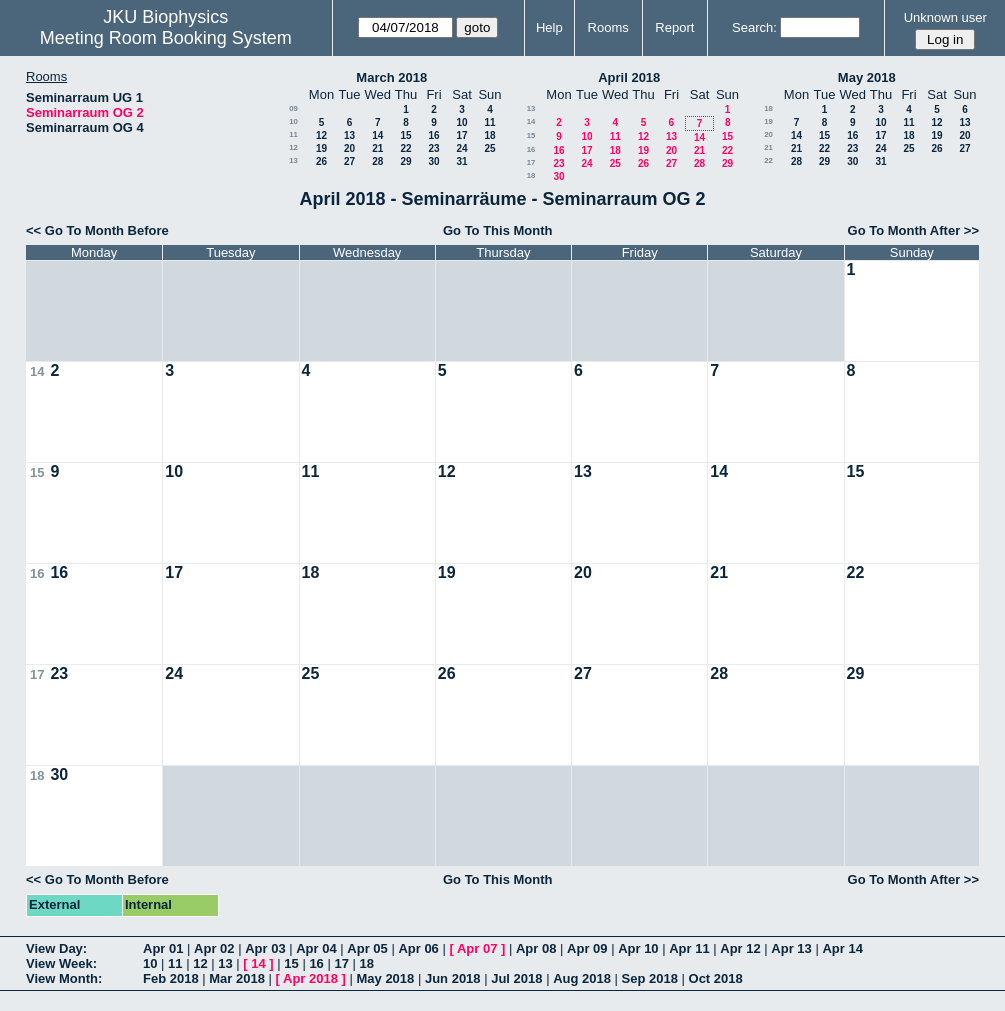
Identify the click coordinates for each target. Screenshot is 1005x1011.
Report (674, 27)
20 (349, 148)
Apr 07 (477, 948)
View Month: (64, 978)
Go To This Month (498, 230)
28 (377, 161)
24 (461, 148)
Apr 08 (536, 948)
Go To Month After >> (913, 230)
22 (405, 148)
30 (433, 161)
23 (433, 148)
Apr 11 (689, 948)
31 (461, 161)
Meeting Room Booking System (166, 38)
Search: (754, 27)
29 (405, 161)
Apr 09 (587, 948)
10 (293, 121)
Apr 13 (791, 948)
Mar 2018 (237, 978)
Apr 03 (265, 948)
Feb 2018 (171, 978)
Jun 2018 (453, 978)
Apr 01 (163, 948)
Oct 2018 (716, 978)
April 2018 (629, 77)
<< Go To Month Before (97, 230)
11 (489, 122)
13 (349, 135)
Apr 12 (740, 948)
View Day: (56, 948)
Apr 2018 (310, 978)
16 (433, 135)
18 (489, 135)
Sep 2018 (650, 978)
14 (377, 135)
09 (293, 108)
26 (321, 161)
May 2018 (867, 77)
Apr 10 (638, 948)
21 (377, 148)
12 (321, 135)
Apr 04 (316, 948)
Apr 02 (214, 948)
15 (405, 135)
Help (549, 27)
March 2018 (391, 77)
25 (489, 148)
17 (461, 135)
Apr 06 (418, 948)
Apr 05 (367, 948)
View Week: (61, 963)
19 (321, 148)
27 (349, 161)
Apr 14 (842, 948)
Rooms (608, 27)
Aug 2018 (582, 978)
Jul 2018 (516, 978)
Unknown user (945, 17)
